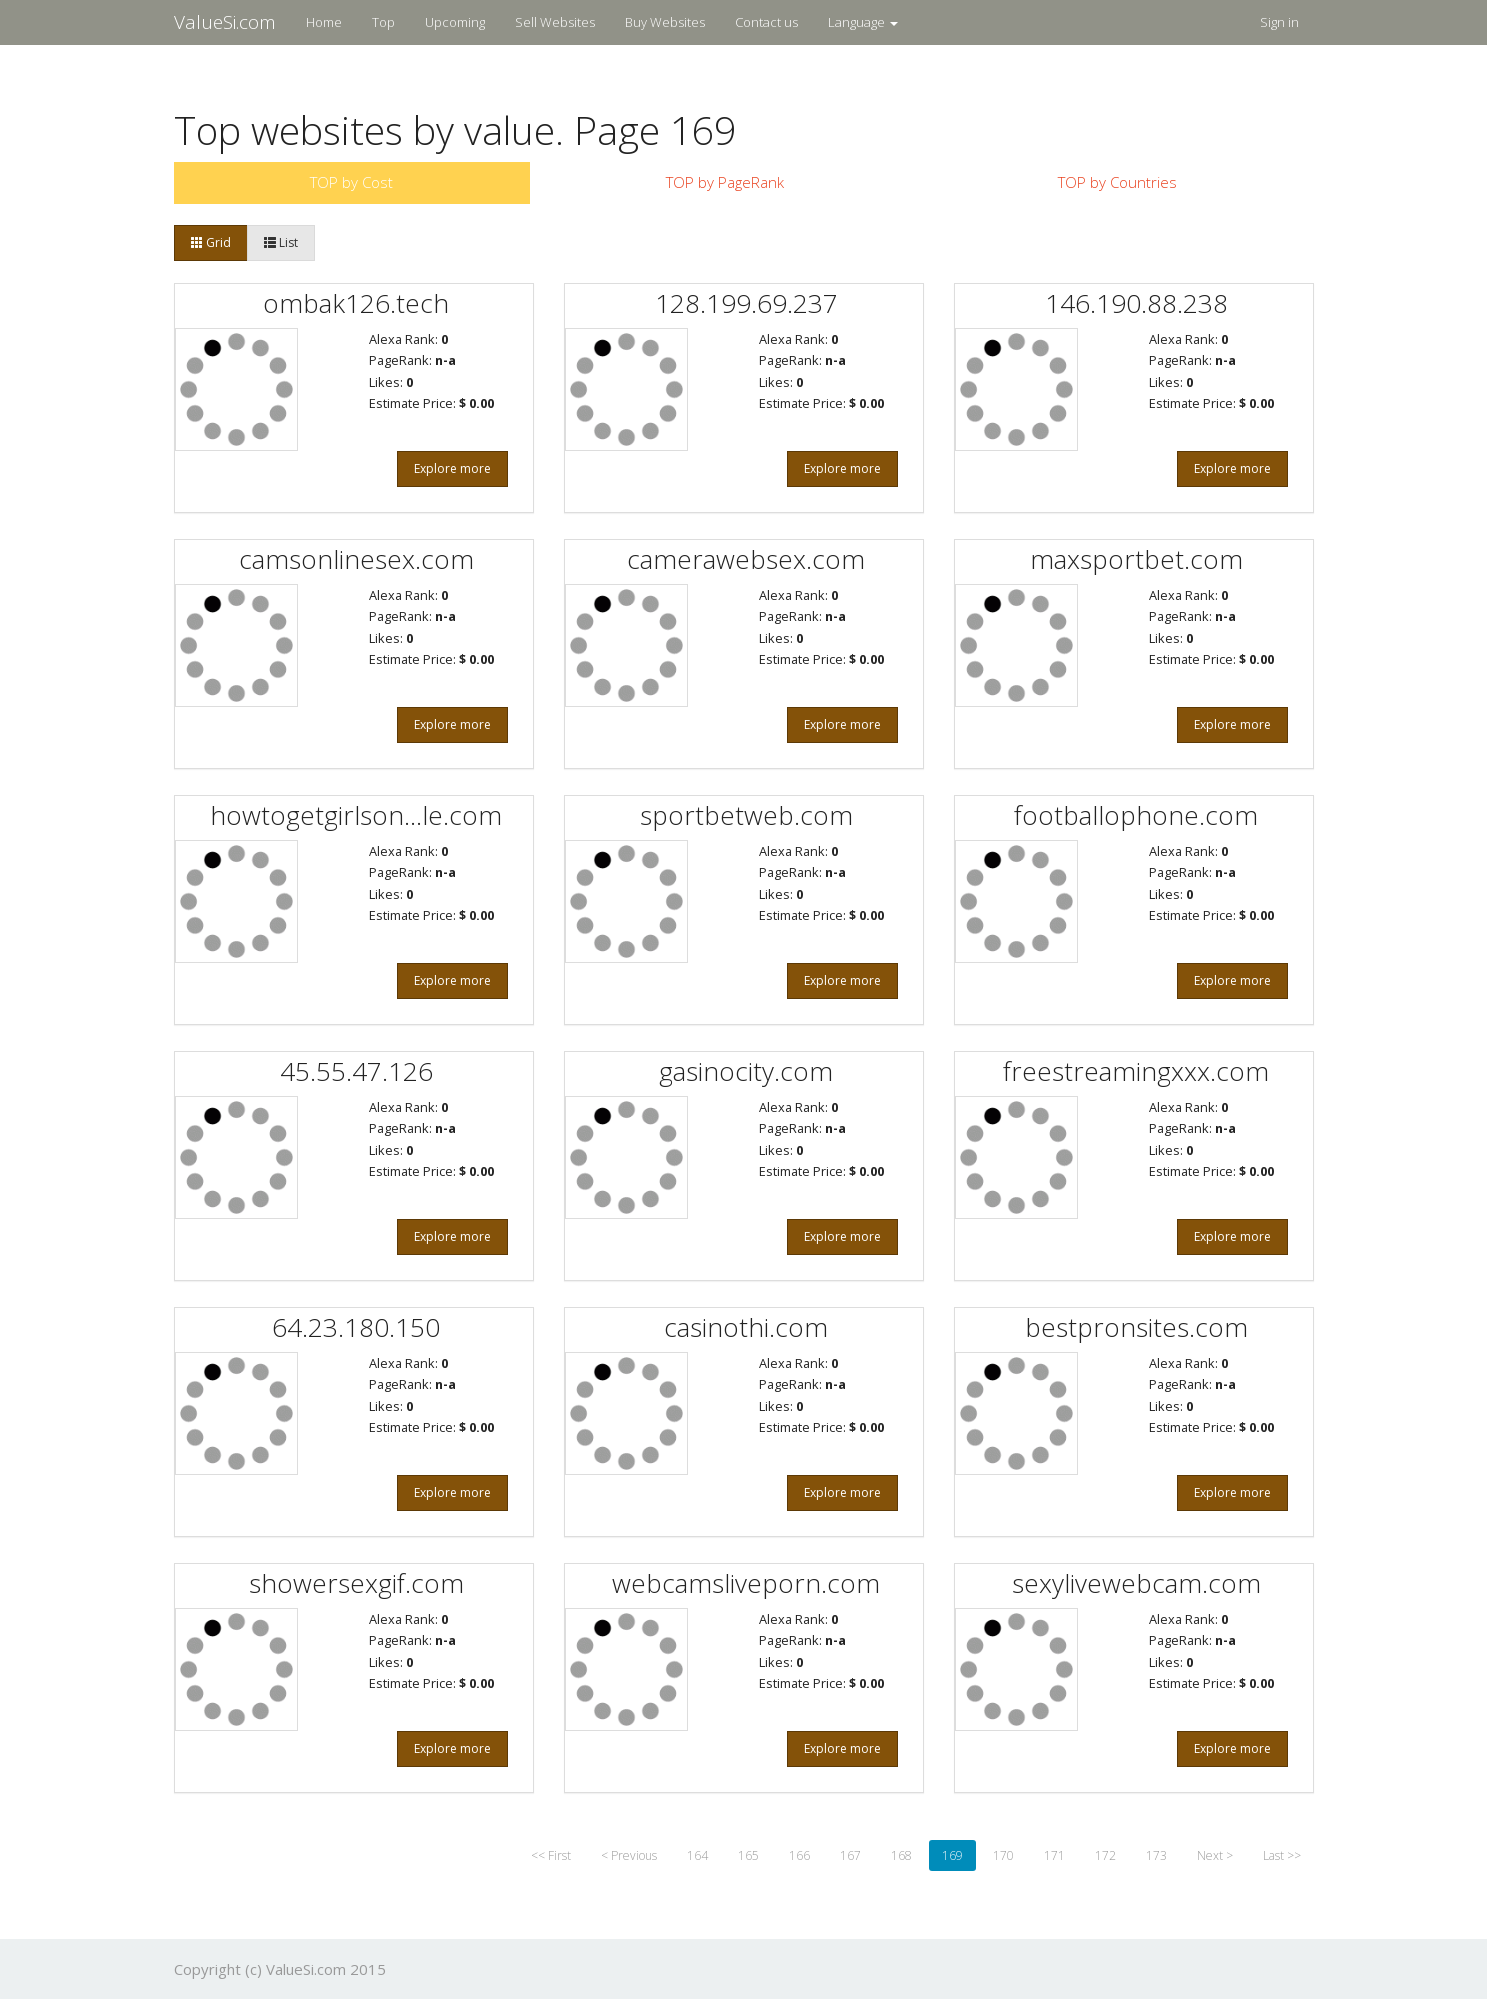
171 (1054, 1855)
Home (324, 22)
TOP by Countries (1117, 182)
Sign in (1279, 22)
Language (863, 22)
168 (901, 1855)
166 (799, 1855)
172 (1105, 1855)
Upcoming (455, 22)
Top (383, 22)
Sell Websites (555, 22)
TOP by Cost (351, 182)
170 (1003, 1855)
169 (952, 1855)
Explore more (452, 468)
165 (748, 1855)
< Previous (629, 1855)
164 (697, 1855)
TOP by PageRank (725, 182)
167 (850, 1855)
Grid (211, 242)
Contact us (766, 22)
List (281, 242)
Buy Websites (665, 22)
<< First (551, 1855)
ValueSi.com (225, 22)
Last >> (1282, 1855)
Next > (1215, 1855)
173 (1156, 1855)
